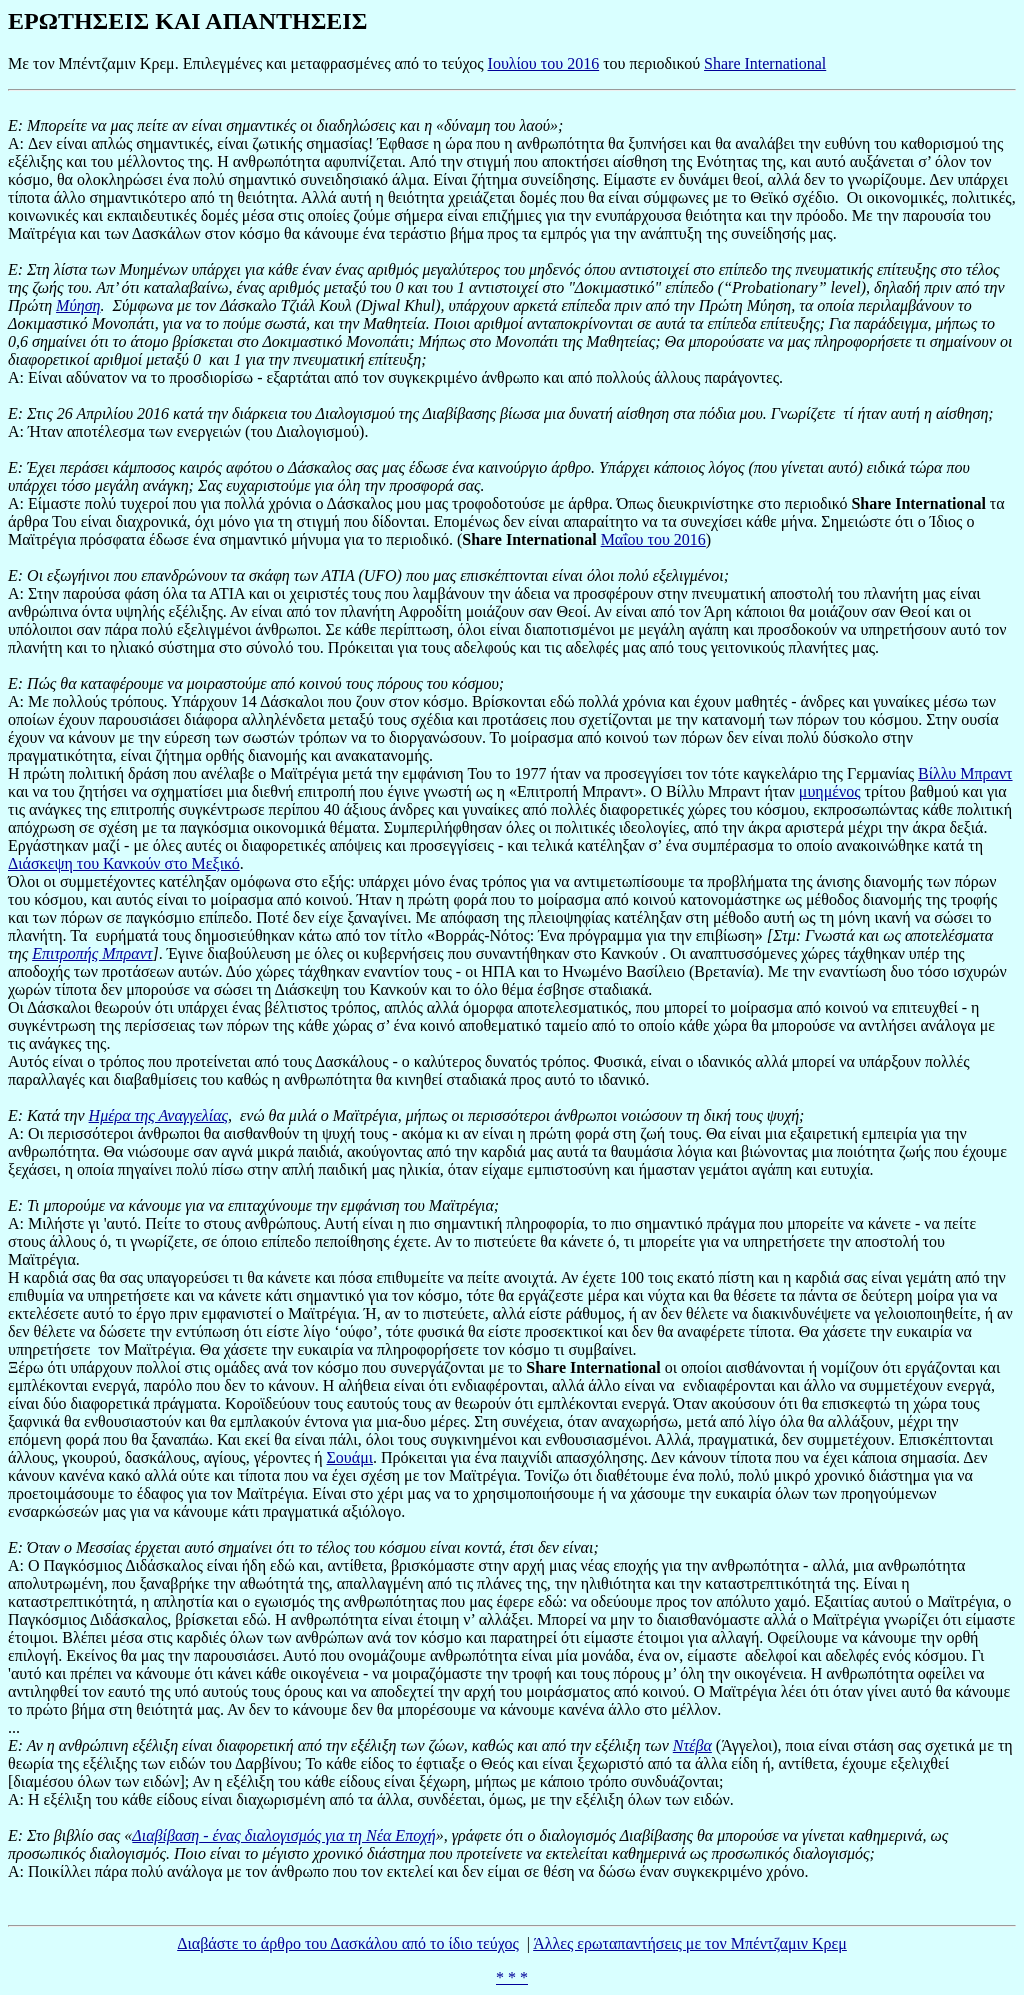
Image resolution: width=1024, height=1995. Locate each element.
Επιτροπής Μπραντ (92, 953)
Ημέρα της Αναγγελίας (158, 1115)
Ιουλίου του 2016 (544, 63)
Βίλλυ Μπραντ (965, 773)
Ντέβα (692, 1745)
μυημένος (830, 791)
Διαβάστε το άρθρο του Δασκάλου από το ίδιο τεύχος (348, 1943)
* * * (512, 1977)
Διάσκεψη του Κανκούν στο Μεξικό (124, 863)
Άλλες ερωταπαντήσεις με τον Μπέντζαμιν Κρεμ (690, 1943)
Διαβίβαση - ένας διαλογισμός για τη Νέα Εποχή (283, 1835)
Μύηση (78, 305)
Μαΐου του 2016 (653, 539)
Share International (765, 63)
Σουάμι (350, 1457)
